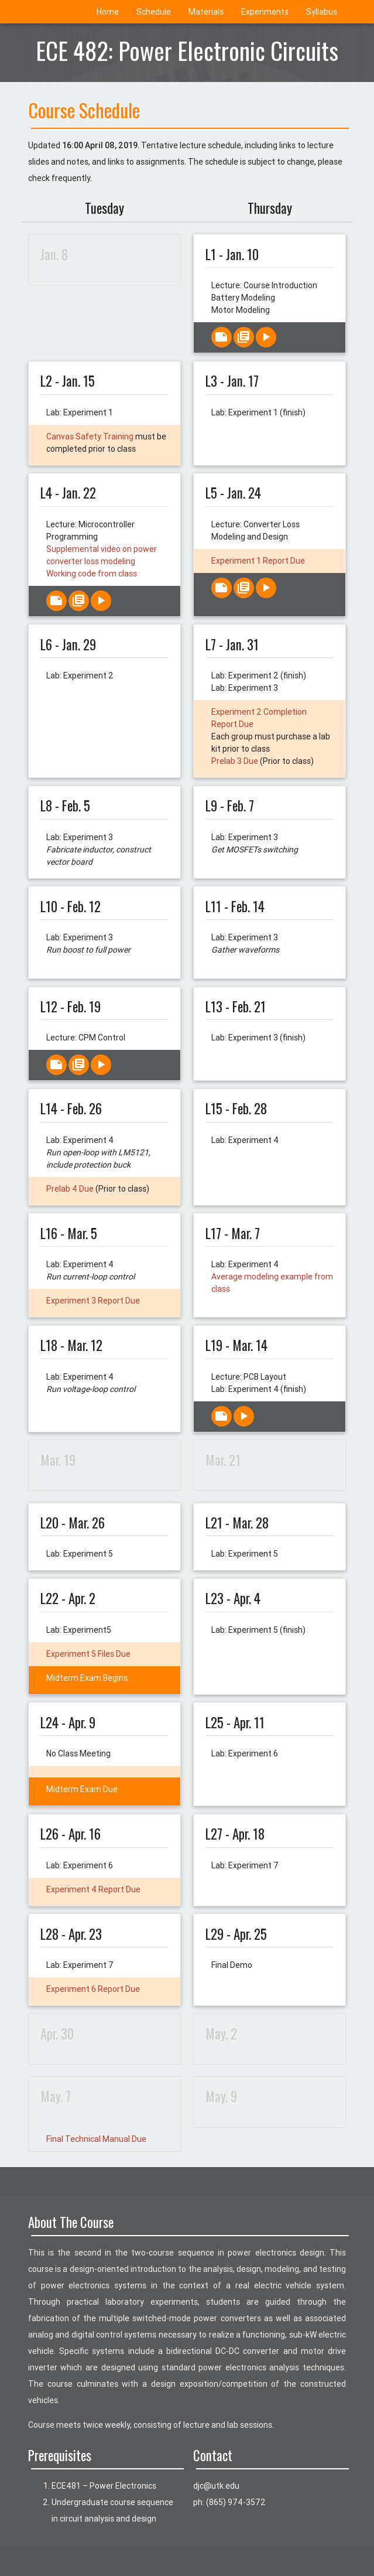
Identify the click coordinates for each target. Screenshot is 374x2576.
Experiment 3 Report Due (93, 1300)
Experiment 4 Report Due (93, 1889)
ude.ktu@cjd (216, 2486)
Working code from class (91, 573)
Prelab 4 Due (70, 1188)
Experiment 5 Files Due (88, 1654)
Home (108, 11)
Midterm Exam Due (82, 1789)
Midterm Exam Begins (87, 1678)
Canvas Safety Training (89, 436)
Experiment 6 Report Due (93, 1989)
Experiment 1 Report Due (258, 560)
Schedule (153, 11)
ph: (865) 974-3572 (229, 2502)
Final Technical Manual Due (96, 2139)
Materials (206, 11)
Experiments (265, 11)
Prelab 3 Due (234, 761)
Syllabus (321, 11)
